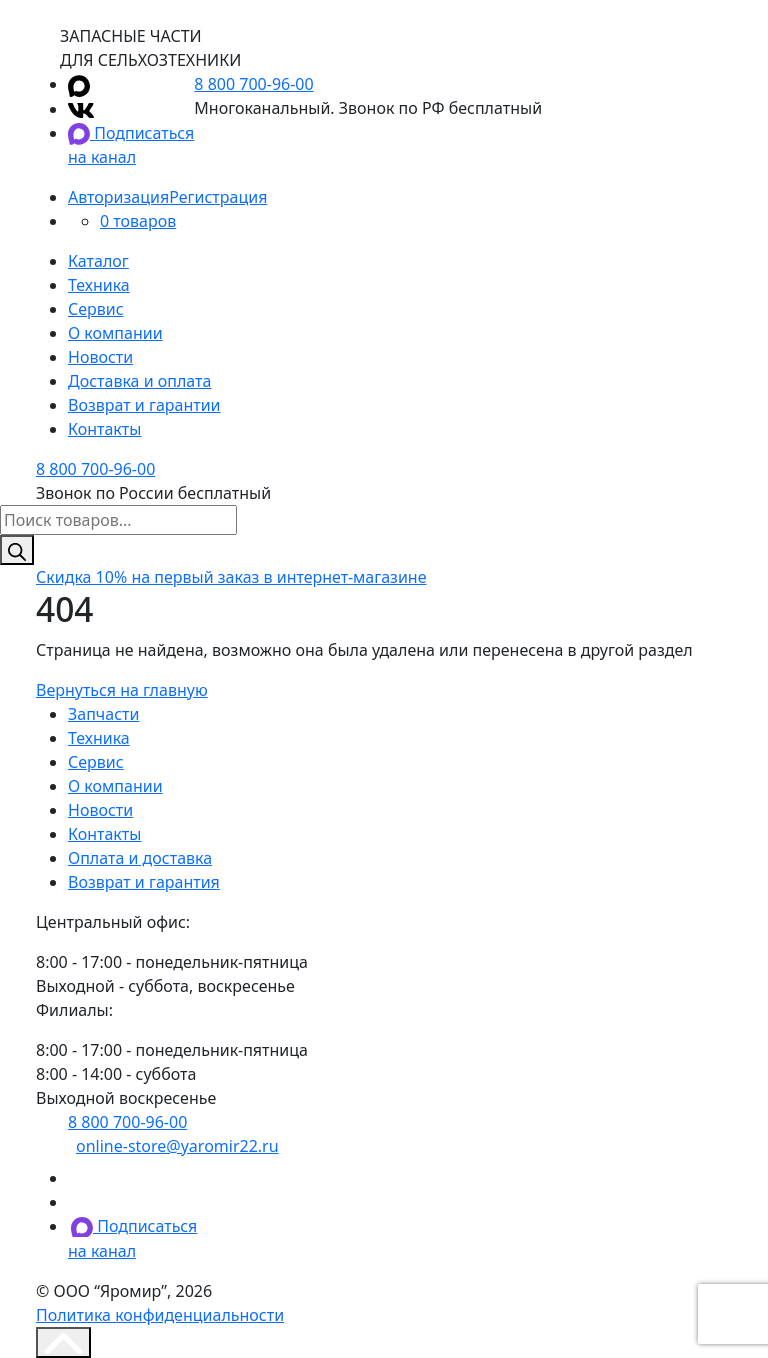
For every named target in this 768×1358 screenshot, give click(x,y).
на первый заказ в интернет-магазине (231, 577)
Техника (99, 285)
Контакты (104, 429)
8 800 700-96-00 (253, 84)
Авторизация (118, 197)
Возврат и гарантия (144, 882)
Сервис (96, 309)
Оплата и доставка (140, 858)
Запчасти (103, 714)
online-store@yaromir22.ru (177, 1146)
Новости (100, 357)
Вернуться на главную (122, 690)
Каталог (98, 261)
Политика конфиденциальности (160, 1315)
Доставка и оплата (139, 381)
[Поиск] (17, 550)
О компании (115, 333)
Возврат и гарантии (144, 405)
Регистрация (218, 197)
